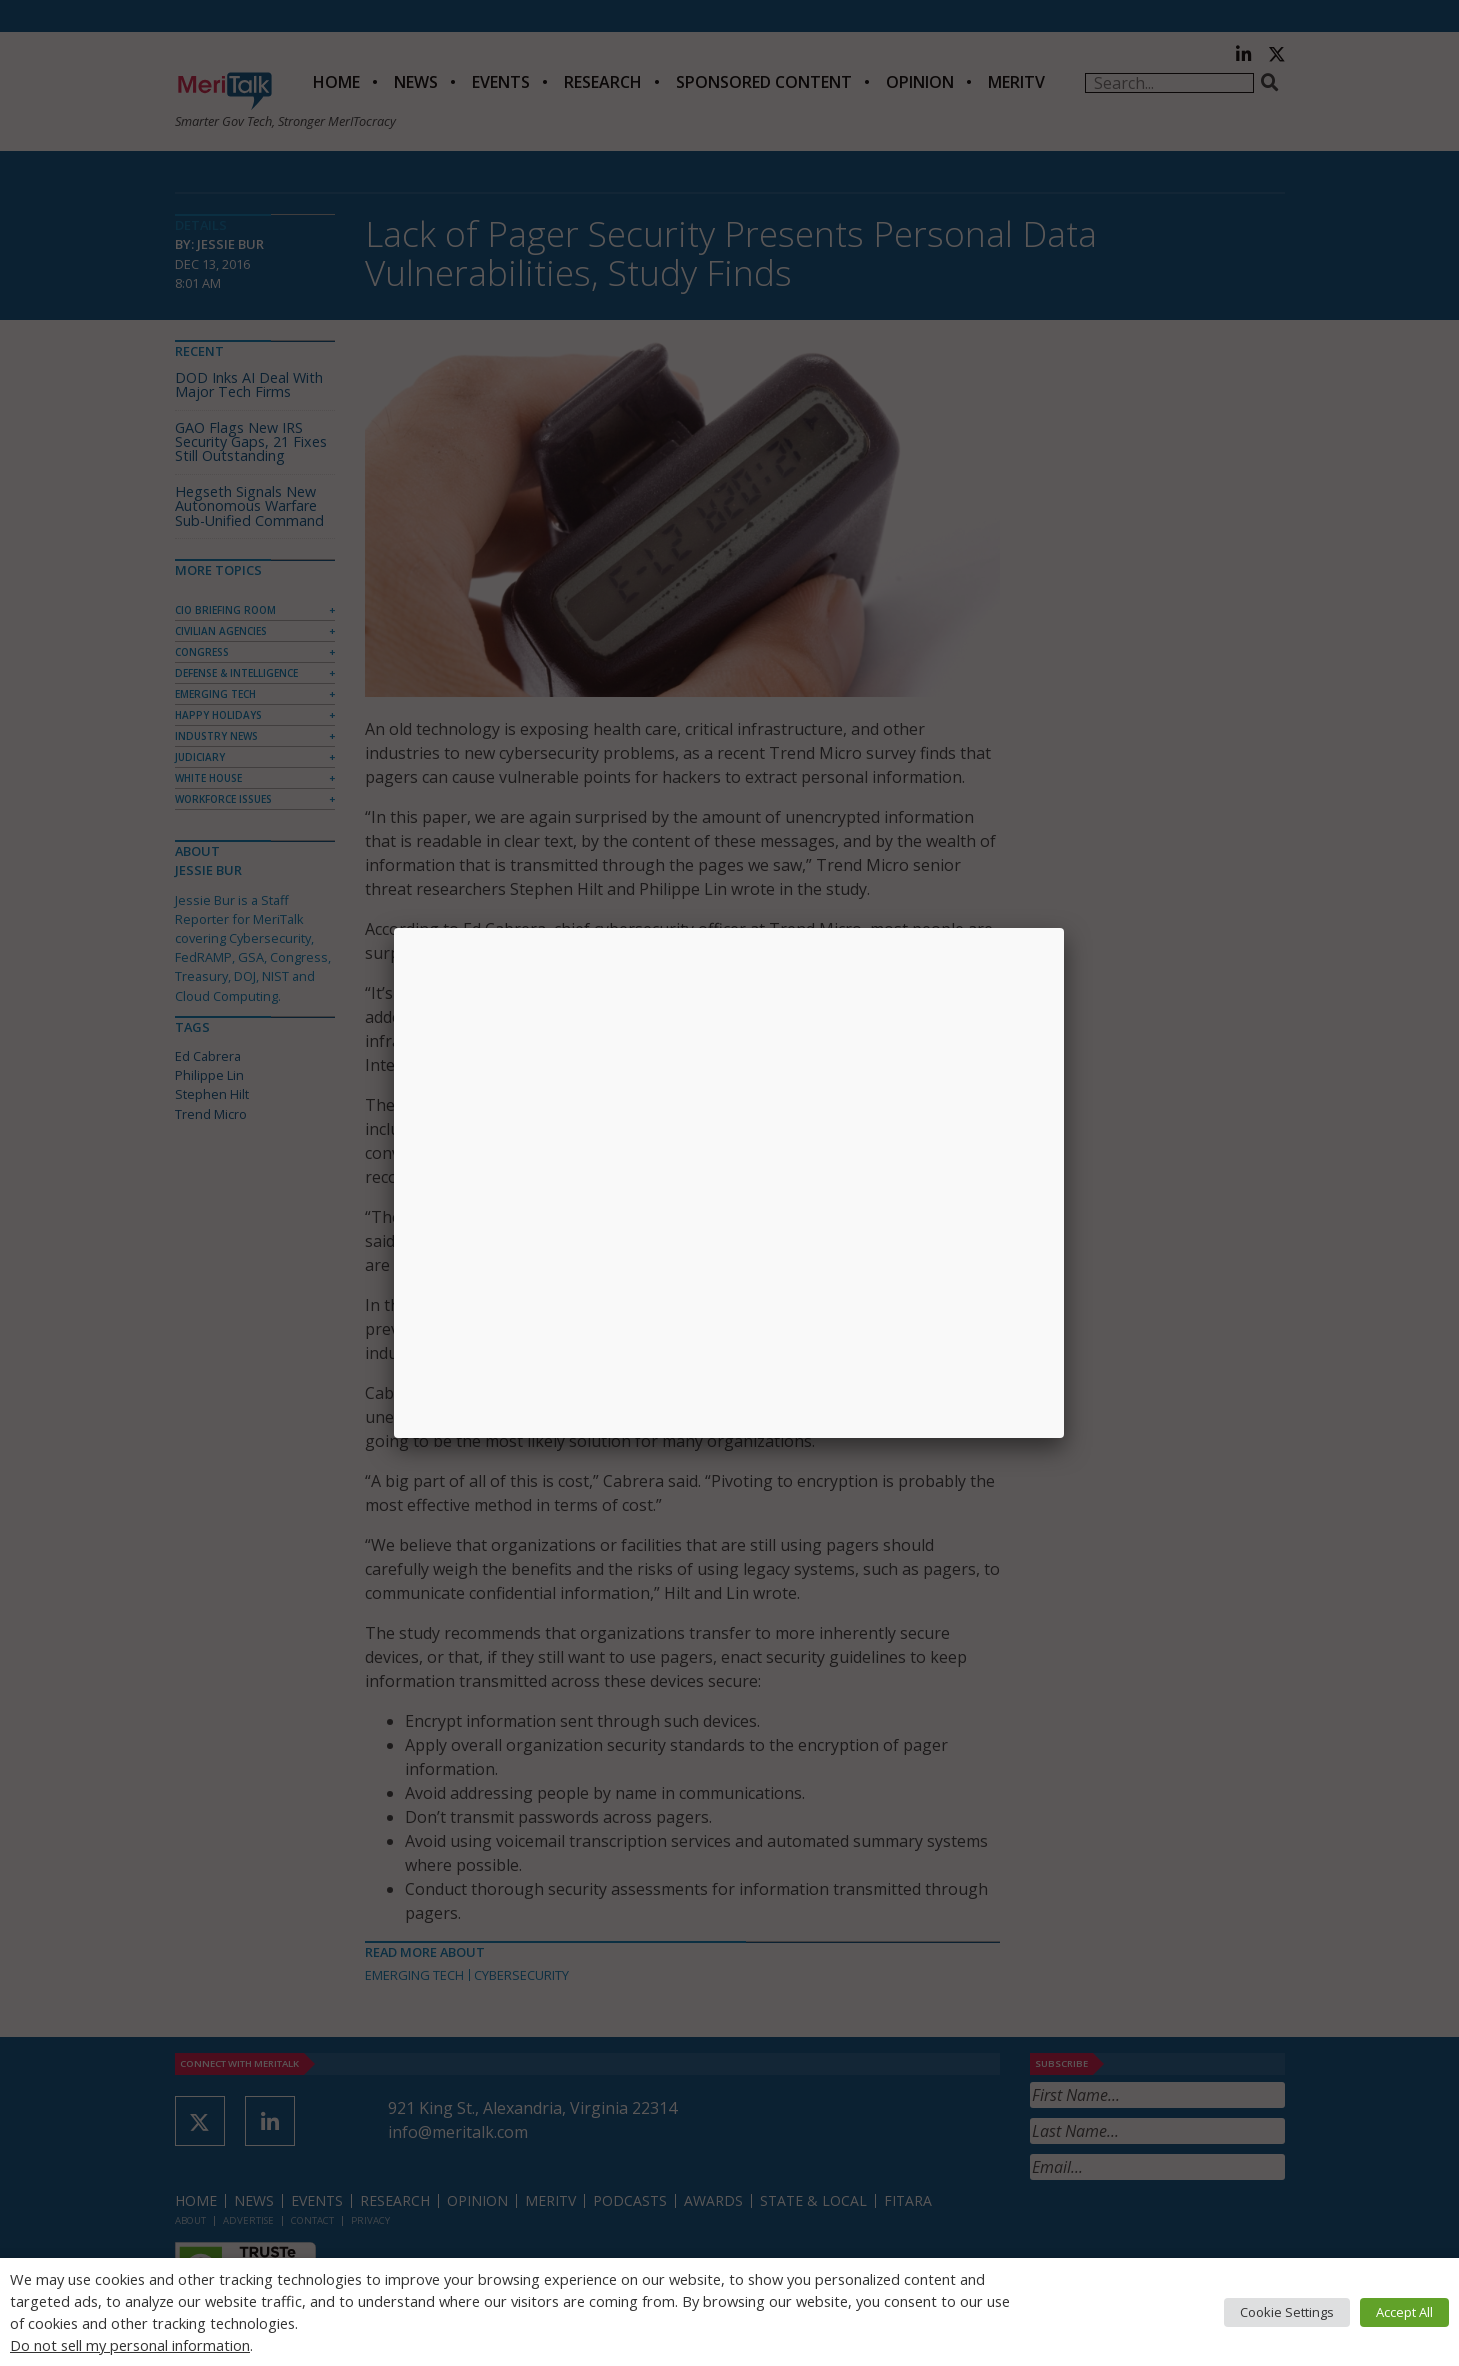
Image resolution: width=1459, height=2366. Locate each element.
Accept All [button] (1404, 2312)
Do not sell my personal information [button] (130, 2345)
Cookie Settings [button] (1287, 2312)
